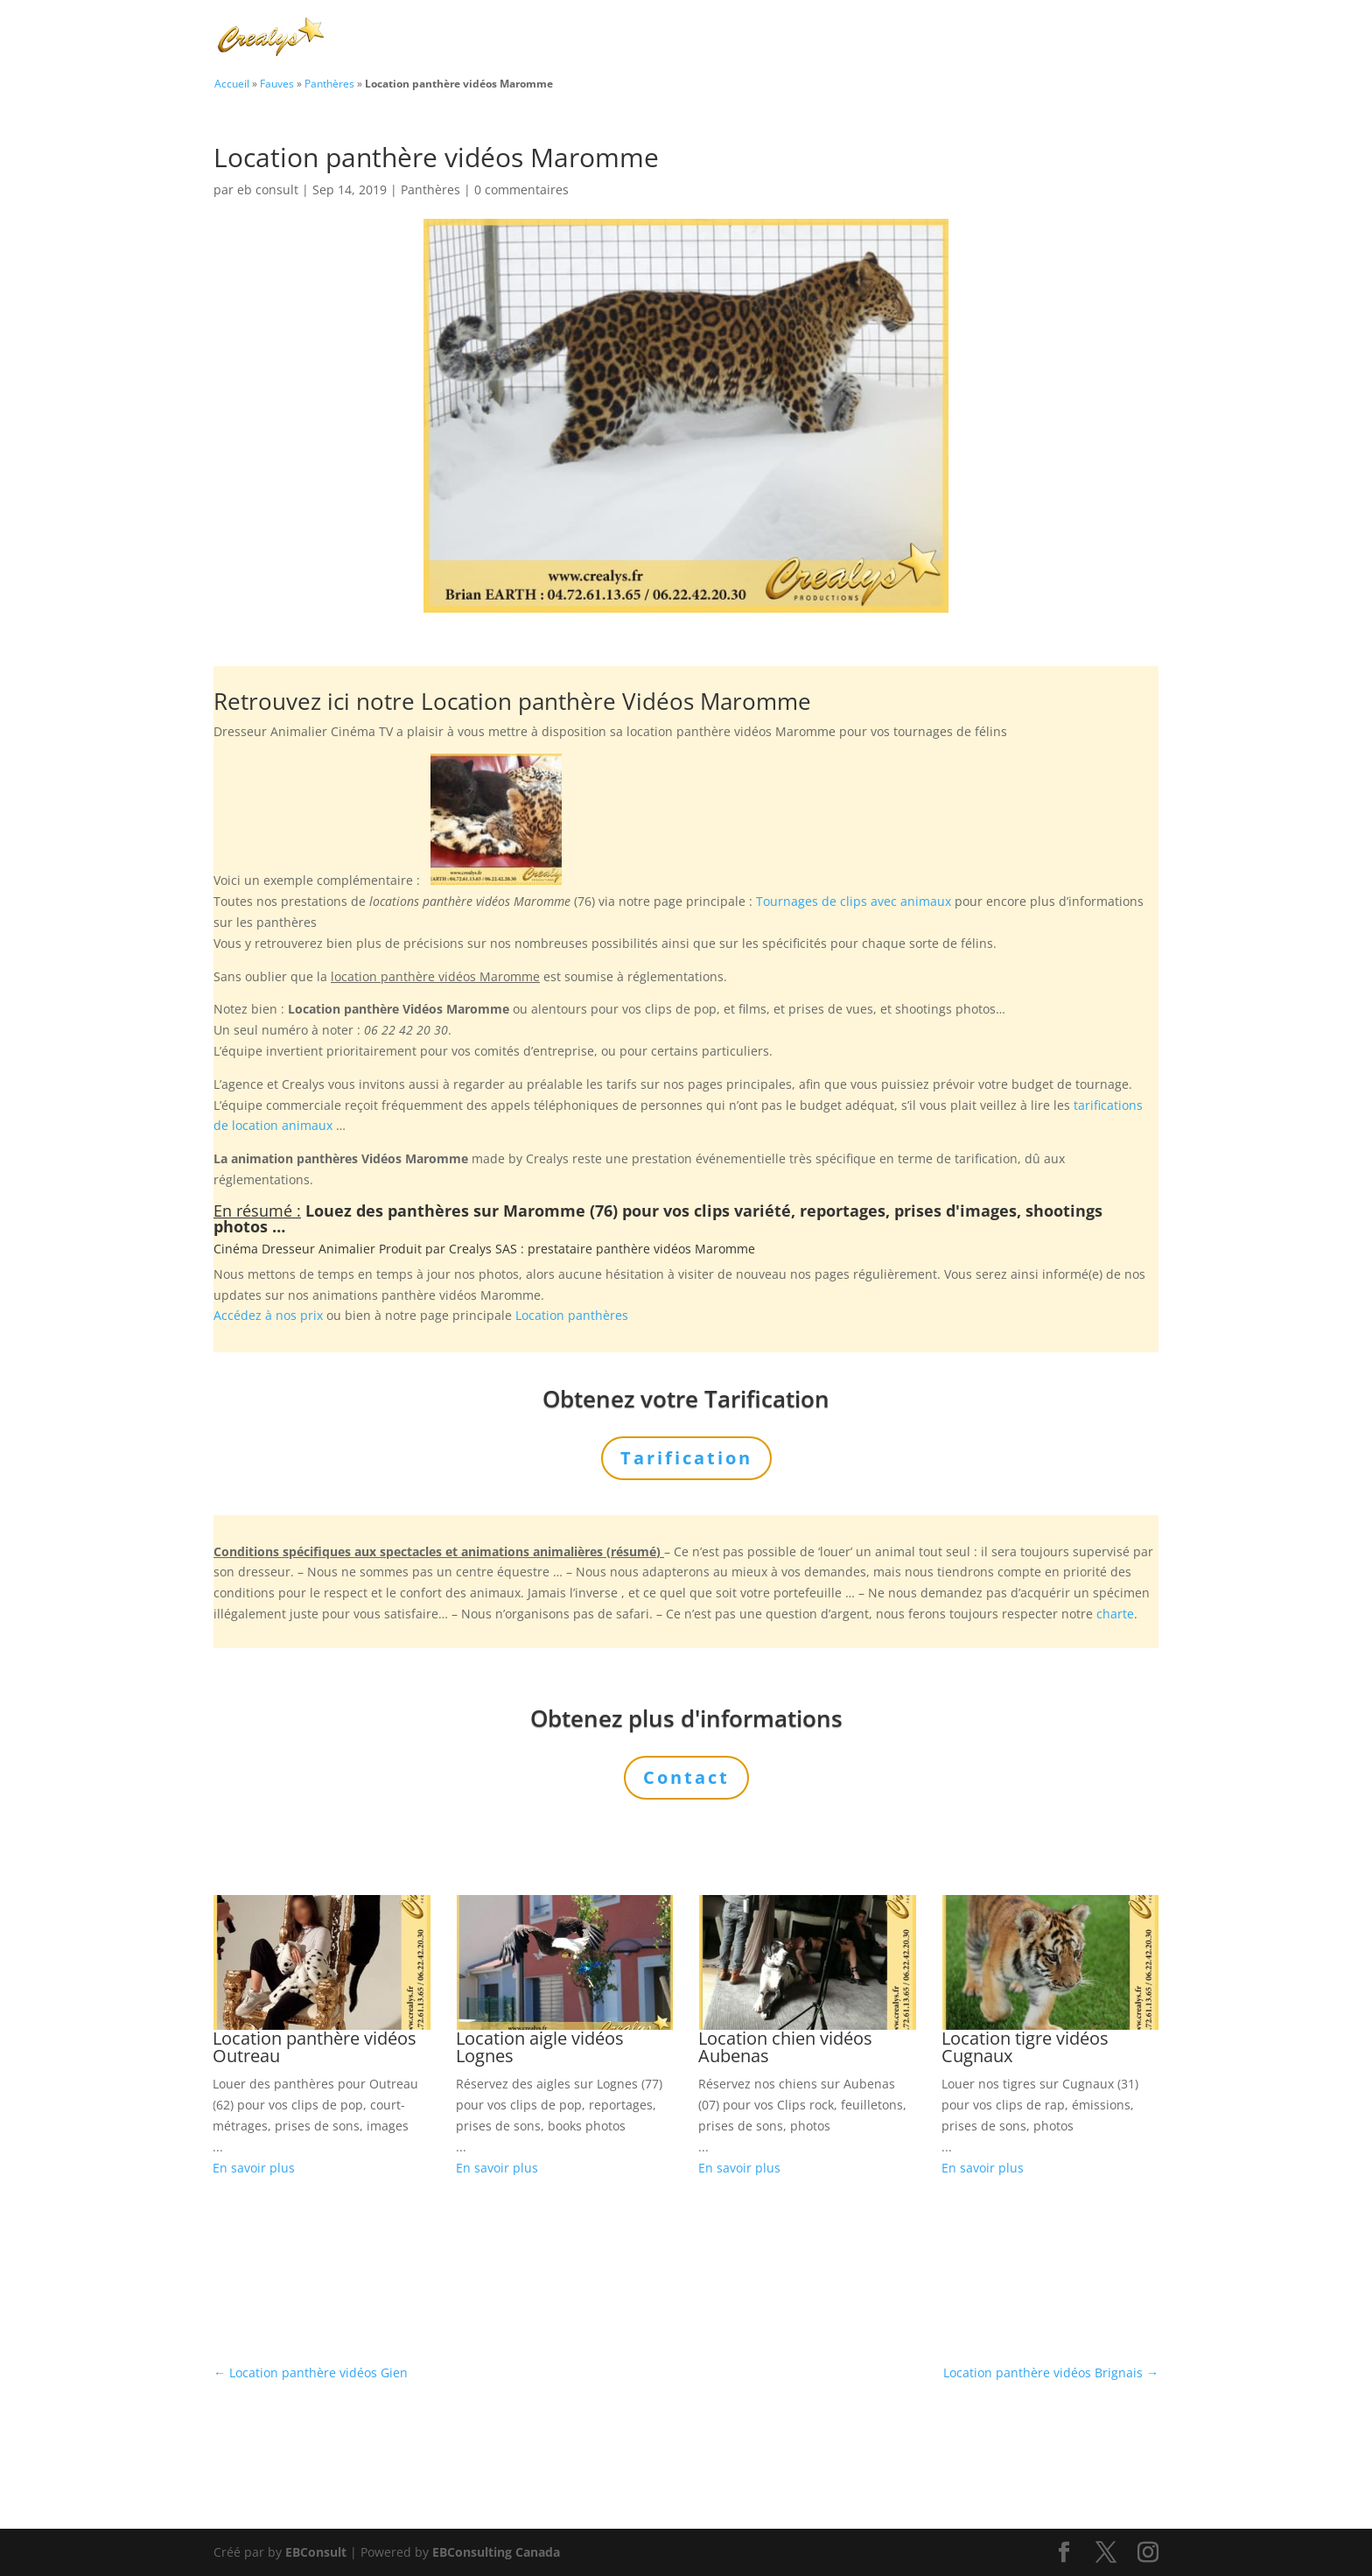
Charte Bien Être (598, 38)
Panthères (329, 83)
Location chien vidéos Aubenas (785, 2046)
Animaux (705, 38)
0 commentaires (521, 189)
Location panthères (571, 1315)
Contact (1098, 38)
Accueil (231, 83)
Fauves (277, 83)
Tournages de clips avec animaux (853, 901)
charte (1115, 1613)
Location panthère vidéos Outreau (314, 2046)
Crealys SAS (483, 1248)
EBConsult (315, 2552)
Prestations (813, 38)
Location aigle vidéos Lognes (540, 2046)
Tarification (1011, 38)
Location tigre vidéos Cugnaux (1025, 2046)
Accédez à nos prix (268, 1315)
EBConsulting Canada (496, 2552)
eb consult (267, 189)
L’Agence (921, 38)
